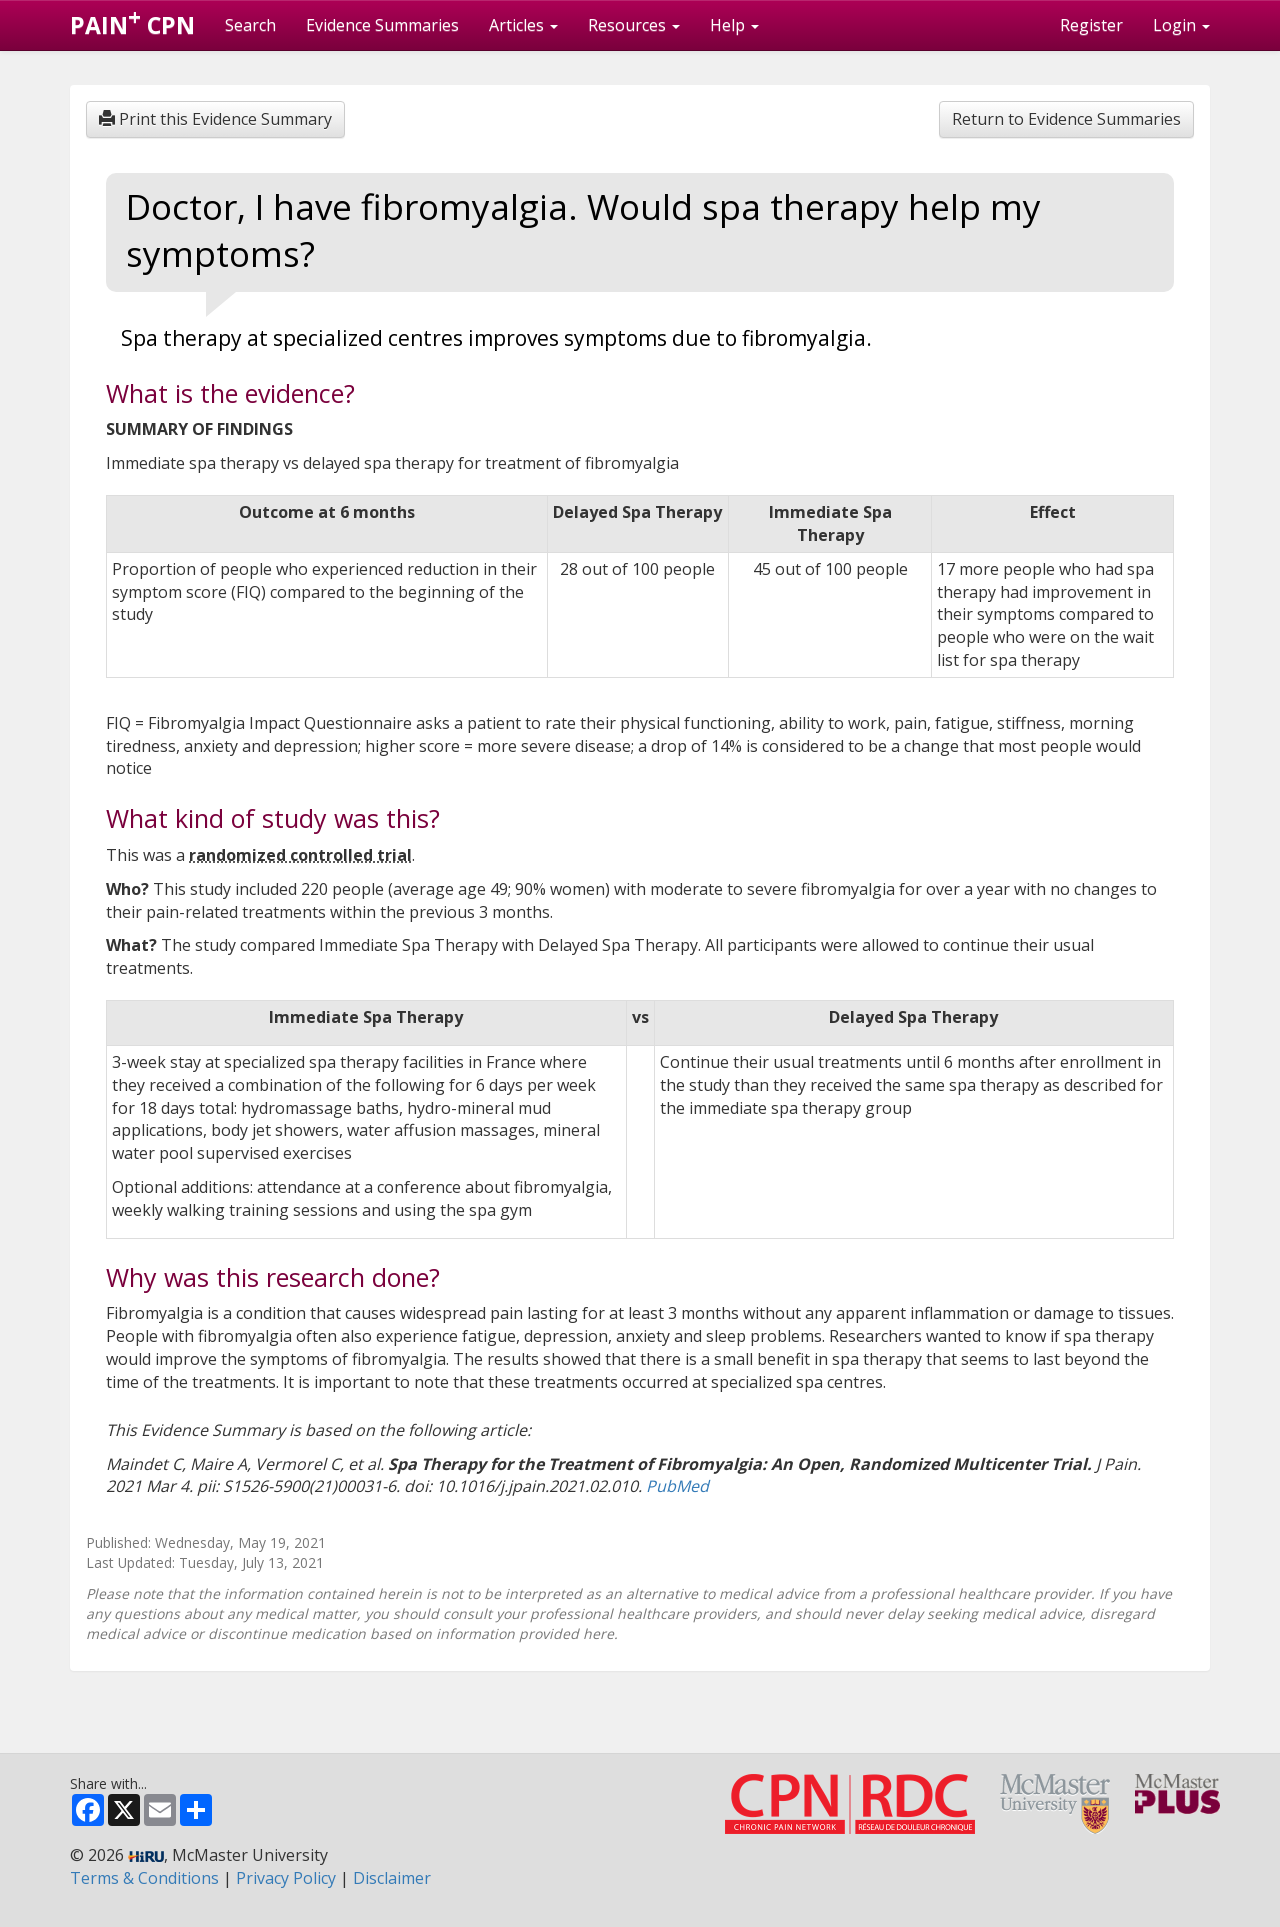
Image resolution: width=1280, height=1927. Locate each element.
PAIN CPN (132, 21)
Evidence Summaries (382, 25)
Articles (523, 25)
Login (1181, 25)
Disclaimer (392, 1878)
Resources (634, 25)
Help (734, 25)
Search (250, 25)
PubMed (677, 1486)
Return (1066, 119)
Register (1091, 25)
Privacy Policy (286, 1878)
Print (215, 119)
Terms (144, 1878)
